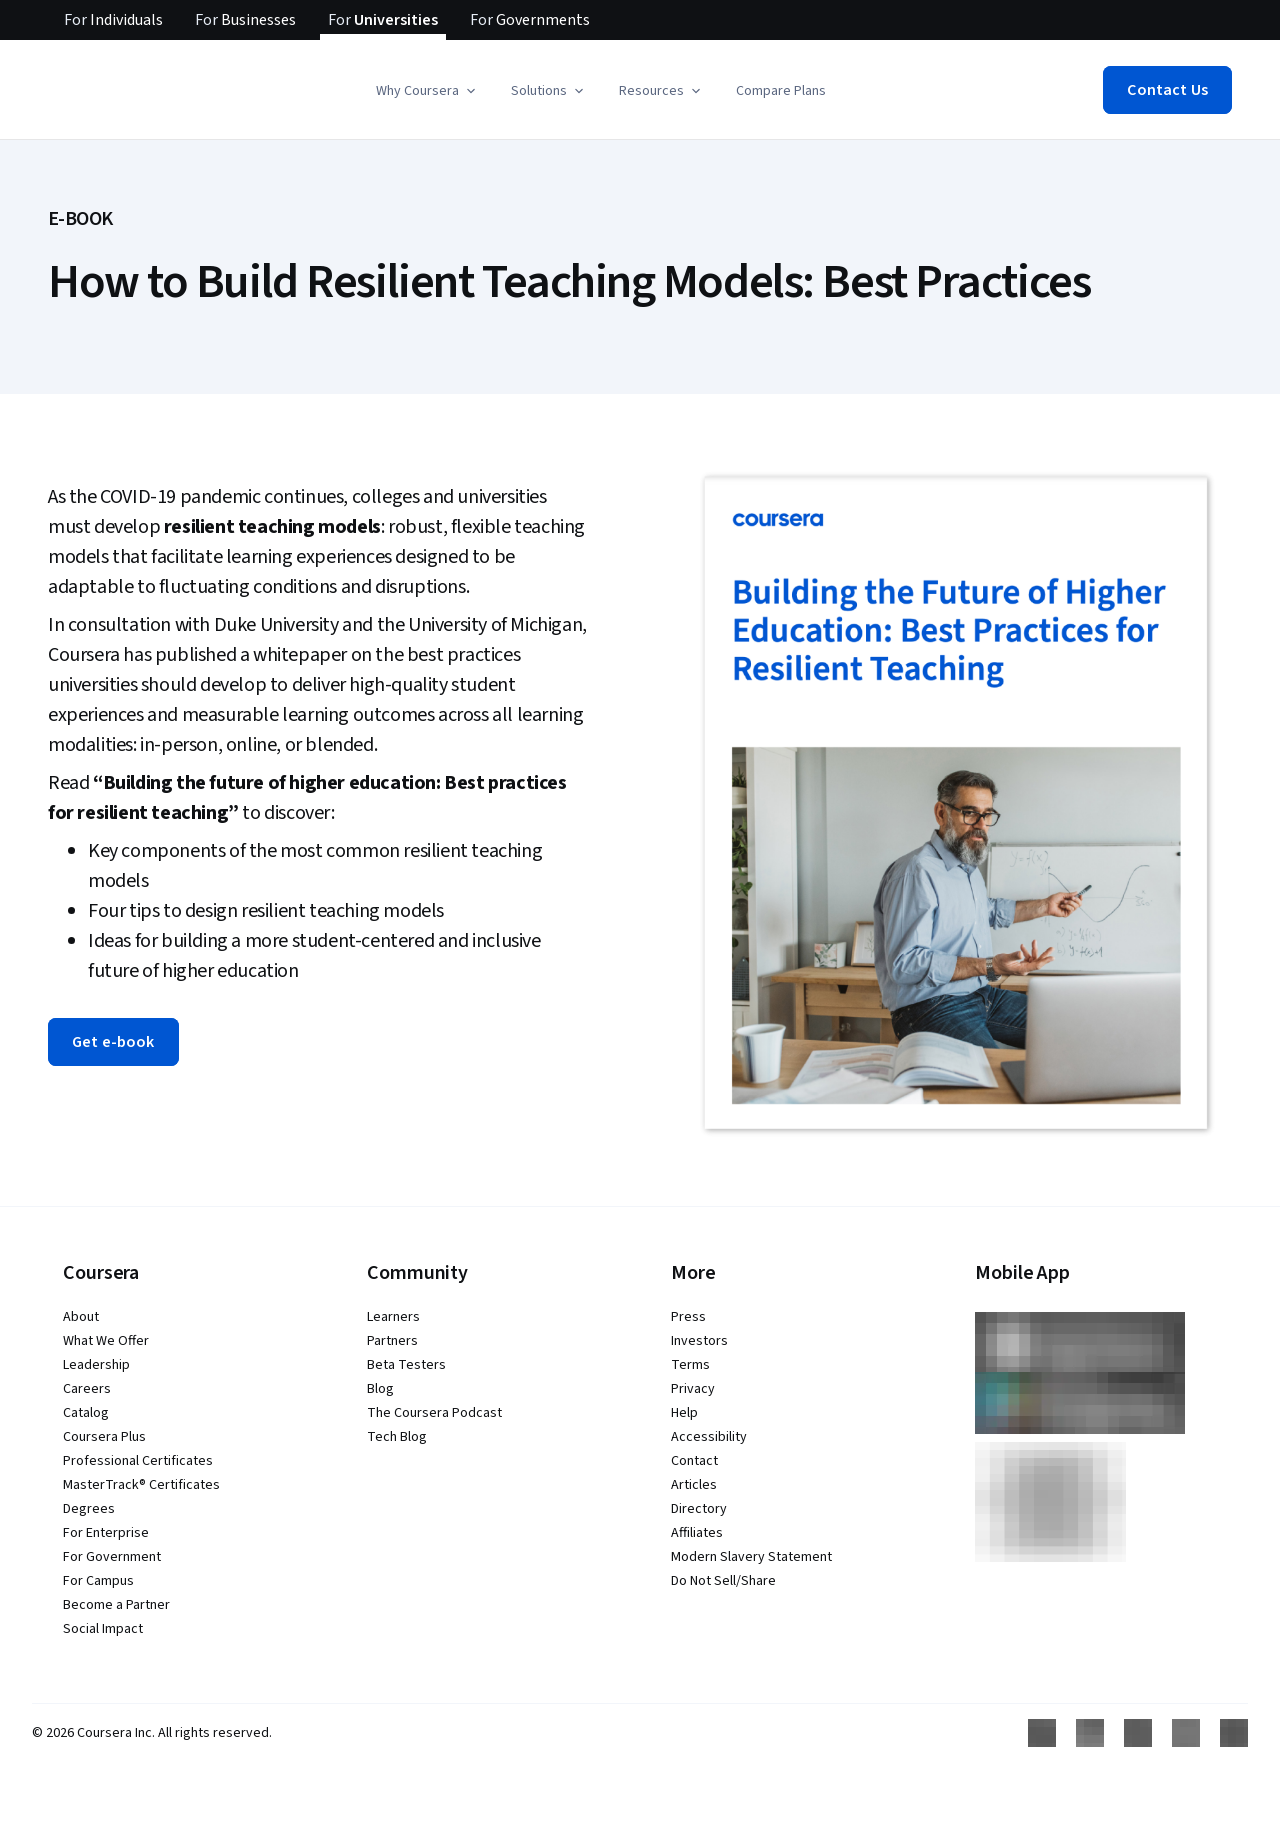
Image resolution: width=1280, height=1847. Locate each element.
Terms (690, 1365)
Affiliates (697, 1533)
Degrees (89, 1509)
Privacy (693, 1389)
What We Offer (106, 1341)
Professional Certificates (138, 1461)
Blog (380, 1389)
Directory (699, 1509)
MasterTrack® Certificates (141, 1485)
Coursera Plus (104, 1437)
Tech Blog (397, 1437)
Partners (392, 1341)
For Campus (98, 1581)
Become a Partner (116, 1605)
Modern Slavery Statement (751, 1557)
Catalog (86, 1413)
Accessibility (709, 1437)
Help (684, 1413)
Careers (87, 1389)
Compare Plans (781, 91)
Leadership (96, 1365)
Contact (694, 1461)
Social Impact (103, 1629)
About (81, 1317)
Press (688, 1317)
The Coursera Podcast (434, 1413)
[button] (427, 91)
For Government (112, 1557)
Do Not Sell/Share (723, 1581)
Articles (694, 1485)
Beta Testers (406, 1365)
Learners (393, 1317)
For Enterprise (106, 1533)
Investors (699, 1341)
